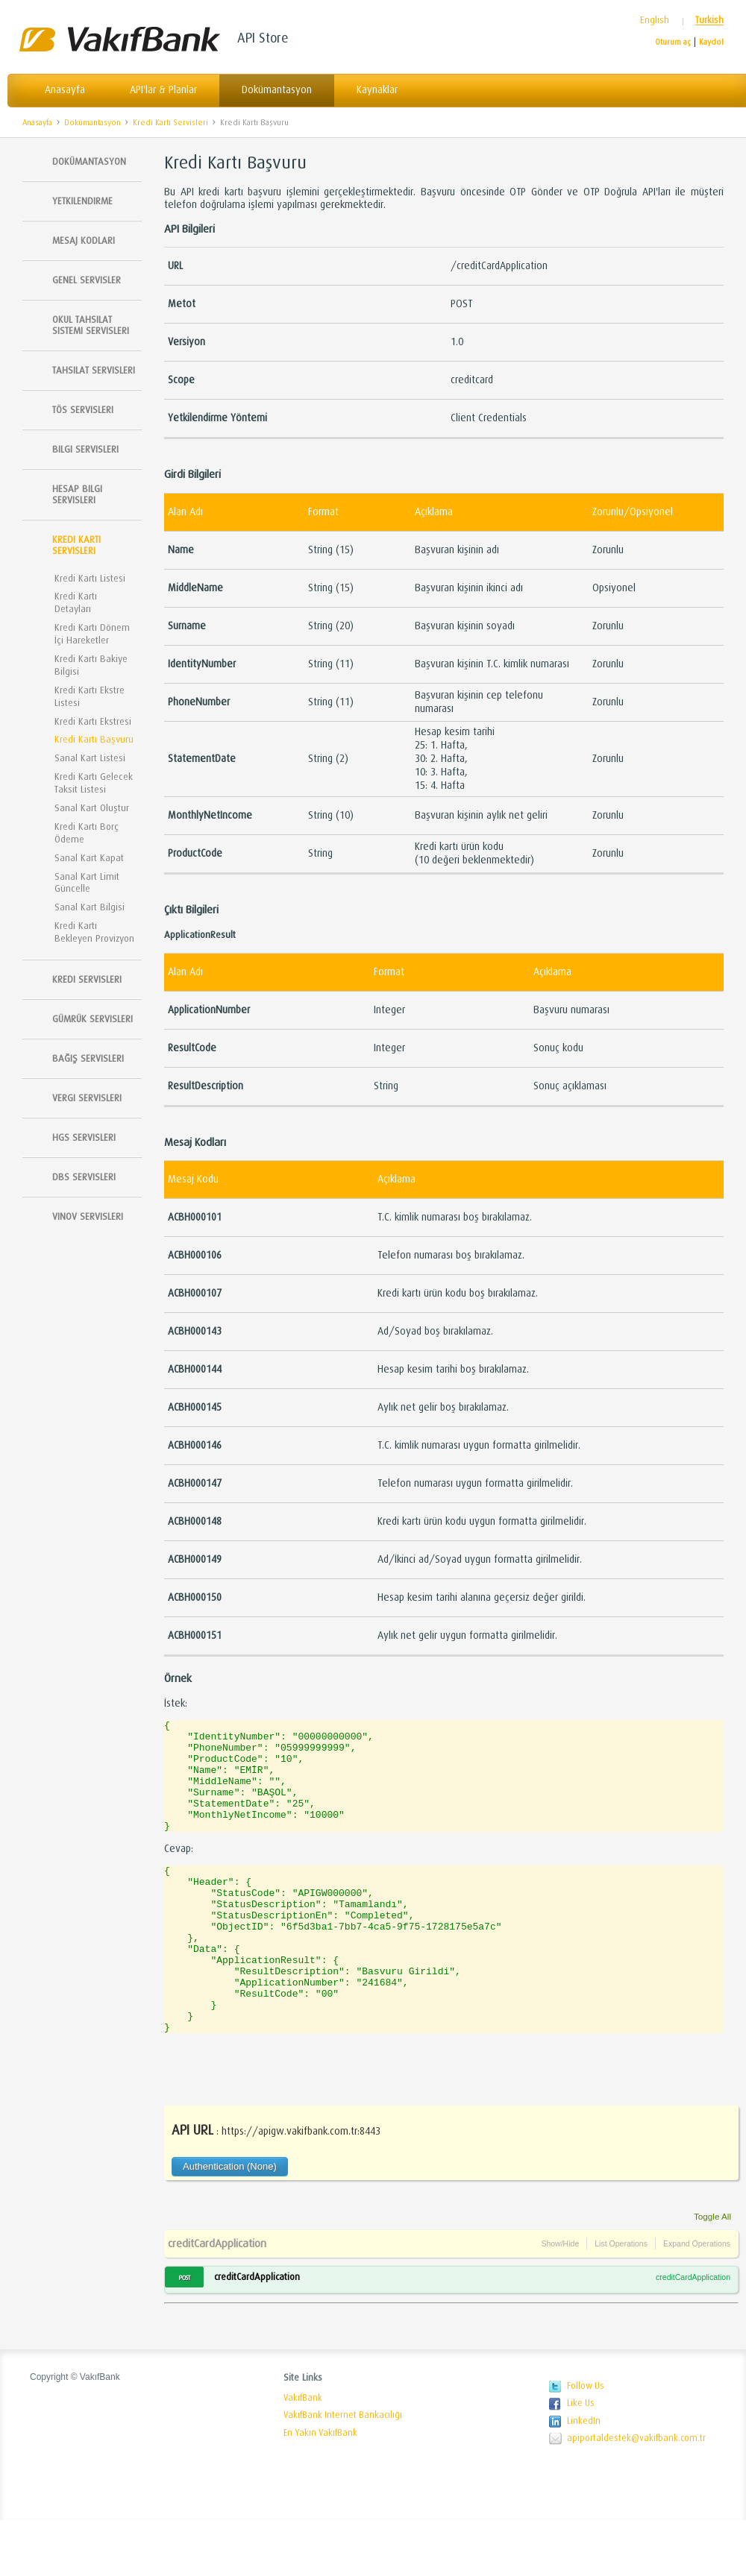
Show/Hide (560, 2299)
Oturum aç (673, 42)
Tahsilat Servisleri (93, 370)
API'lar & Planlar (163, 90)
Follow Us (585, 2442)
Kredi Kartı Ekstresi (92, 721)
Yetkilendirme (82, 201)
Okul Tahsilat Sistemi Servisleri (90, 325)
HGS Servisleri (84, 1137)
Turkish (709, 20)
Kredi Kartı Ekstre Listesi (89, 696)
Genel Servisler (86, 280)
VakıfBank (302, 2454)
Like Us (581, 2459)
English (654, 20)
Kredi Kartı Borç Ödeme (86, 833)
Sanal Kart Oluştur (91, 807)
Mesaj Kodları (83, 240)
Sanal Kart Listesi (89, 757)
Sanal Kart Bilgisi (89, 907)
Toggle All (712, 2272)
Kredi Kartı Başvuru (254, 122)
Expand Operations (696, 2299)
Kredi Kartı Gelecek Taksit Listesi (93, 783)
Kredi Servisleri (87, 979)
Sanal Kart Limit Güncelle (86, 883)
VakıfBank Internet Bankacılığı (342, 2471)
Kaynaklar (377, 90)
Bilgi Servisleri (85, 449)
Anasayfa (65, 90)
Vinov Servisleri (87, 1216)
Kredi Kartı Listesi (89, 578)
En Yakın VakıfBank (320, 2489)
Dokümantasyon (277, 90)
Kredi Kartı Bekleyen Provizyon (94, 932)
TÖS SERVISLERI (82, 409)
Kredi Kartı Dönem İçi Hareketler (92, 634)
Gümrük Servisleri (92, 1018)
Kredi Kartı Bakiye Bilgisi (91, 665)
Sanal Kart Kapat (89, 857)
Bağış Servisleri (88, 1058)
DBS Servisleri (84, 1176)
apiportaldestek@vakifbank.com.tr (636, 2494)
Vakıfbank (119, 39)
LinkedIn (584, 2477)
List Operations (621, 2299)
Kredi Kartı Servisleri (170, 122)
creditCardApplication (217, 2299)
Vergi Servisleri (87, 1097)
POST (184, 2333)
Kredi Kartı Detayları (75, 602)
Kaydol (711, 42)
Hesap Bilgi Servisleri (77, 494)
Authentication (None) (230, 2222)
